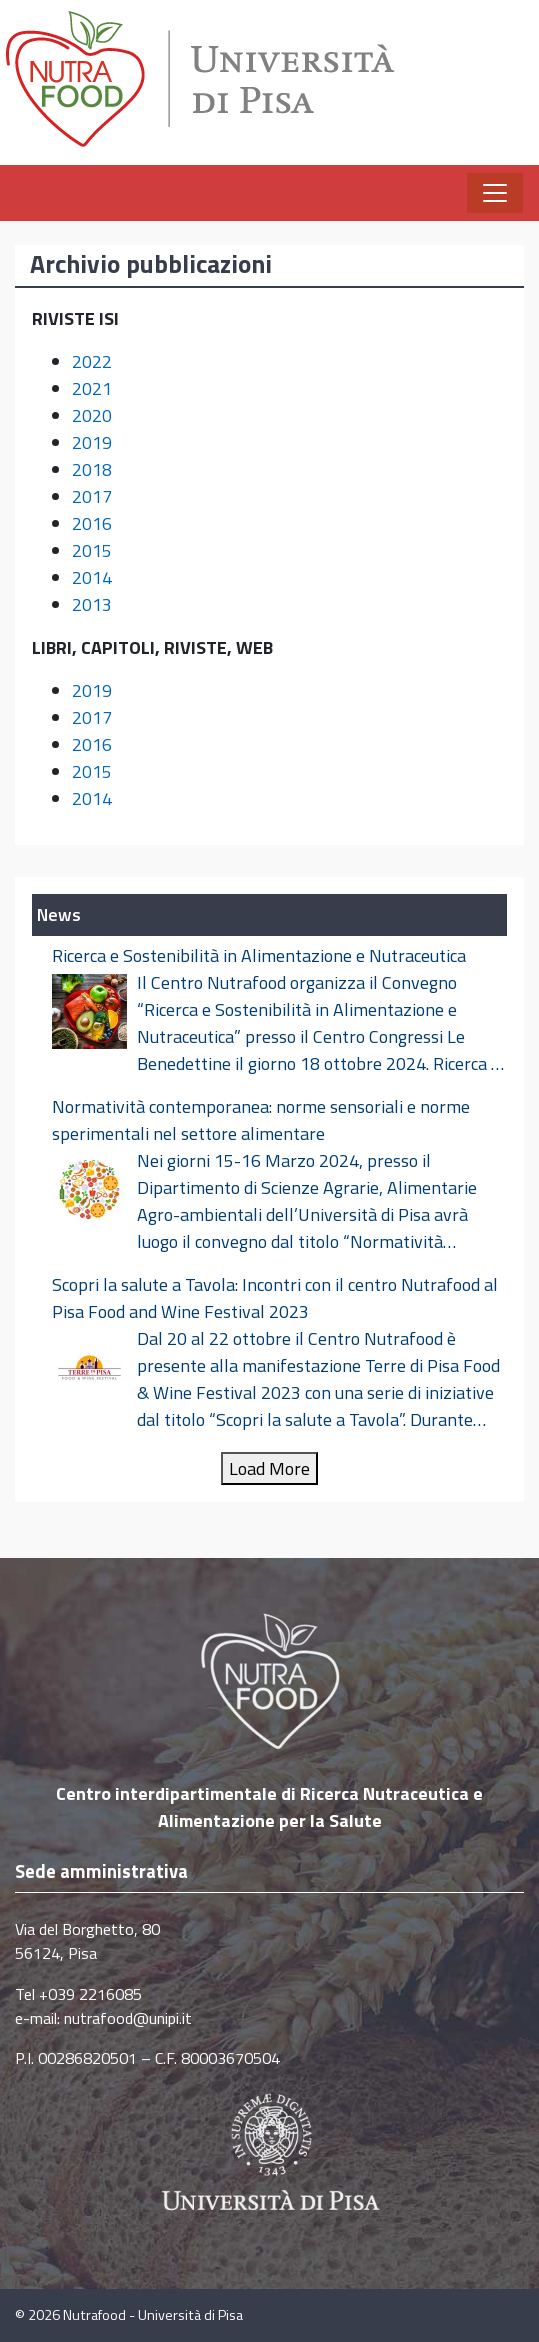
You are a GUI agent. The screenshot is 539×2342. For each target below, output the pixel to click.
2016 (92, 523)
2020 (92, 415)
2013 (92, 604)
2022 (92, 361)
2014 (92, 577)
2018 (92, 469)
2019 (92, 442)
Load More (269, 1468)
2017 (92, 496)
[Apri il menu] (495, 193)
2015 (92, 550)
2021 (92, 388)
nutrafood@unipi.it (128, 2018)
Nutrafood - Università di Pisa (153, 2315)
